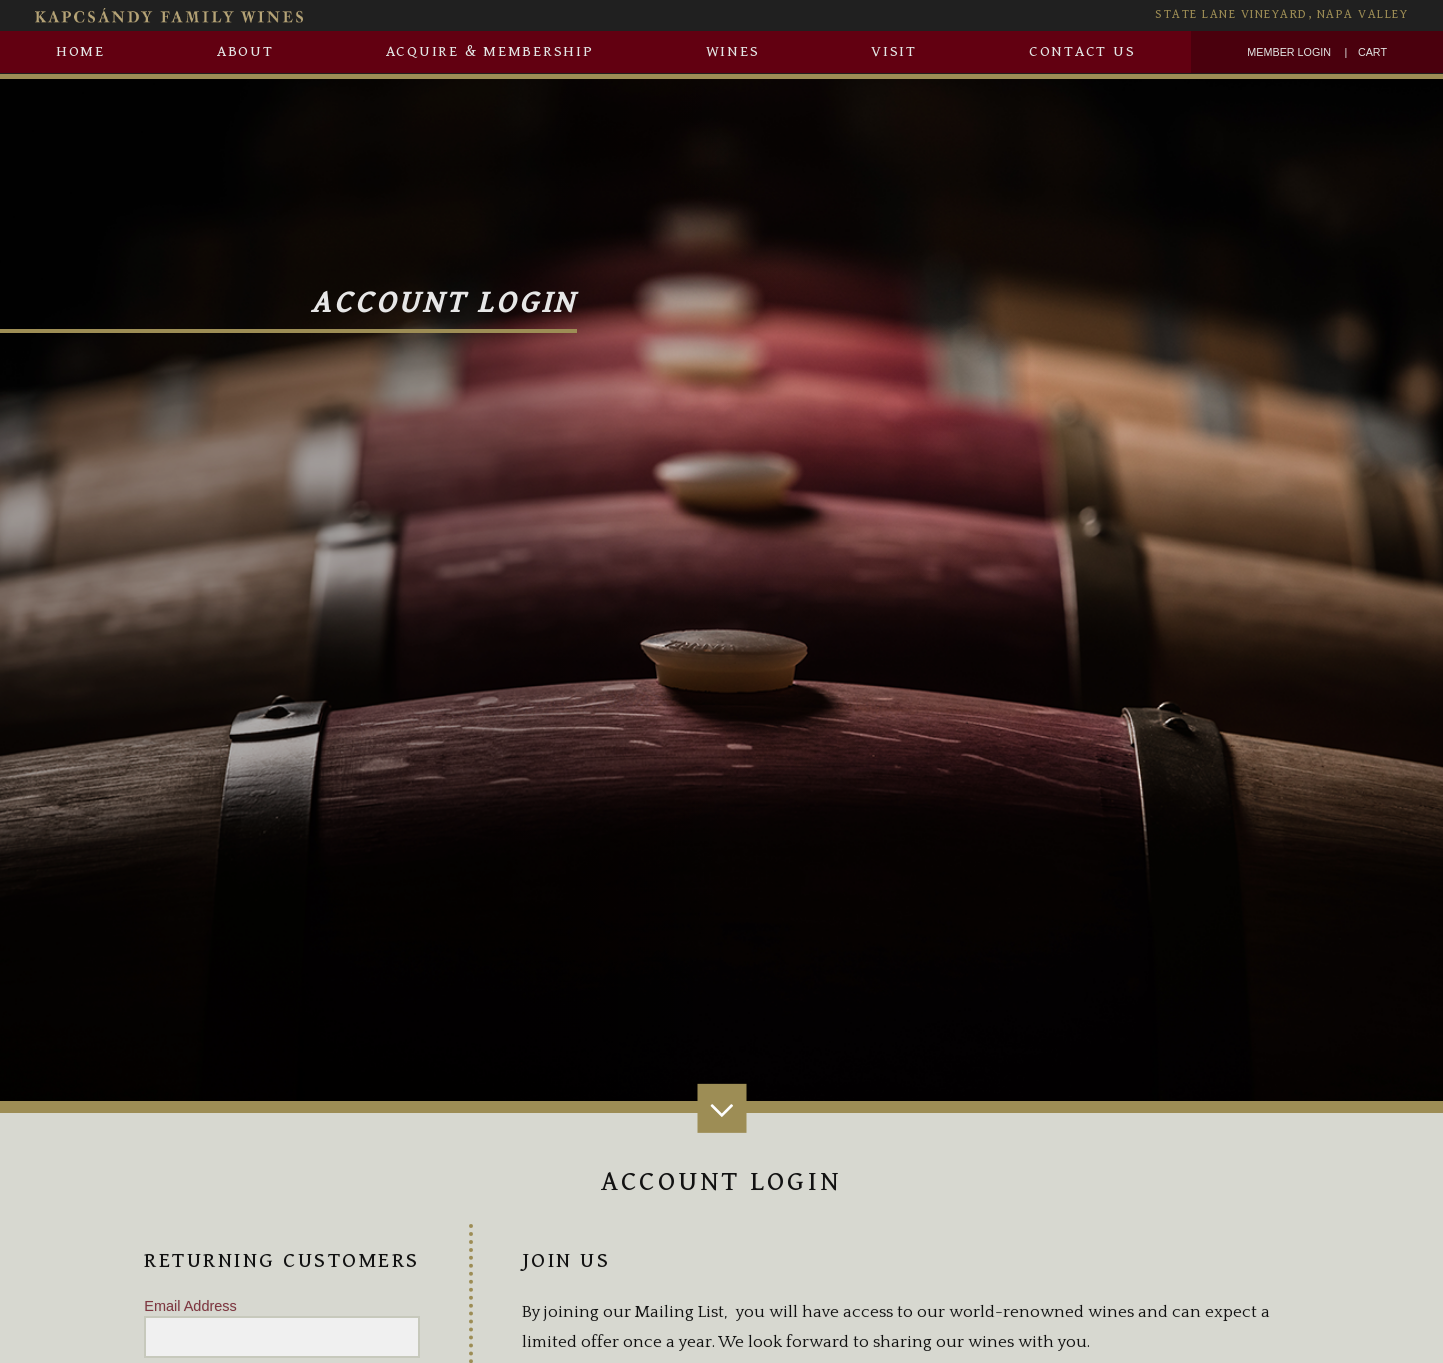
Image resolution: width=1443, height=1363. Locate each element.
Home (80, 51)
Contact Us (1082, 51)
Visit (894, 51)
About (245, 51)
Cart (1372, 52)
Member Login (1289, 52)
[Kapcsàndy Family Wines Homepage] (396, 15)
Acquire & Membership (490, 51)
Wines (733, 51)
